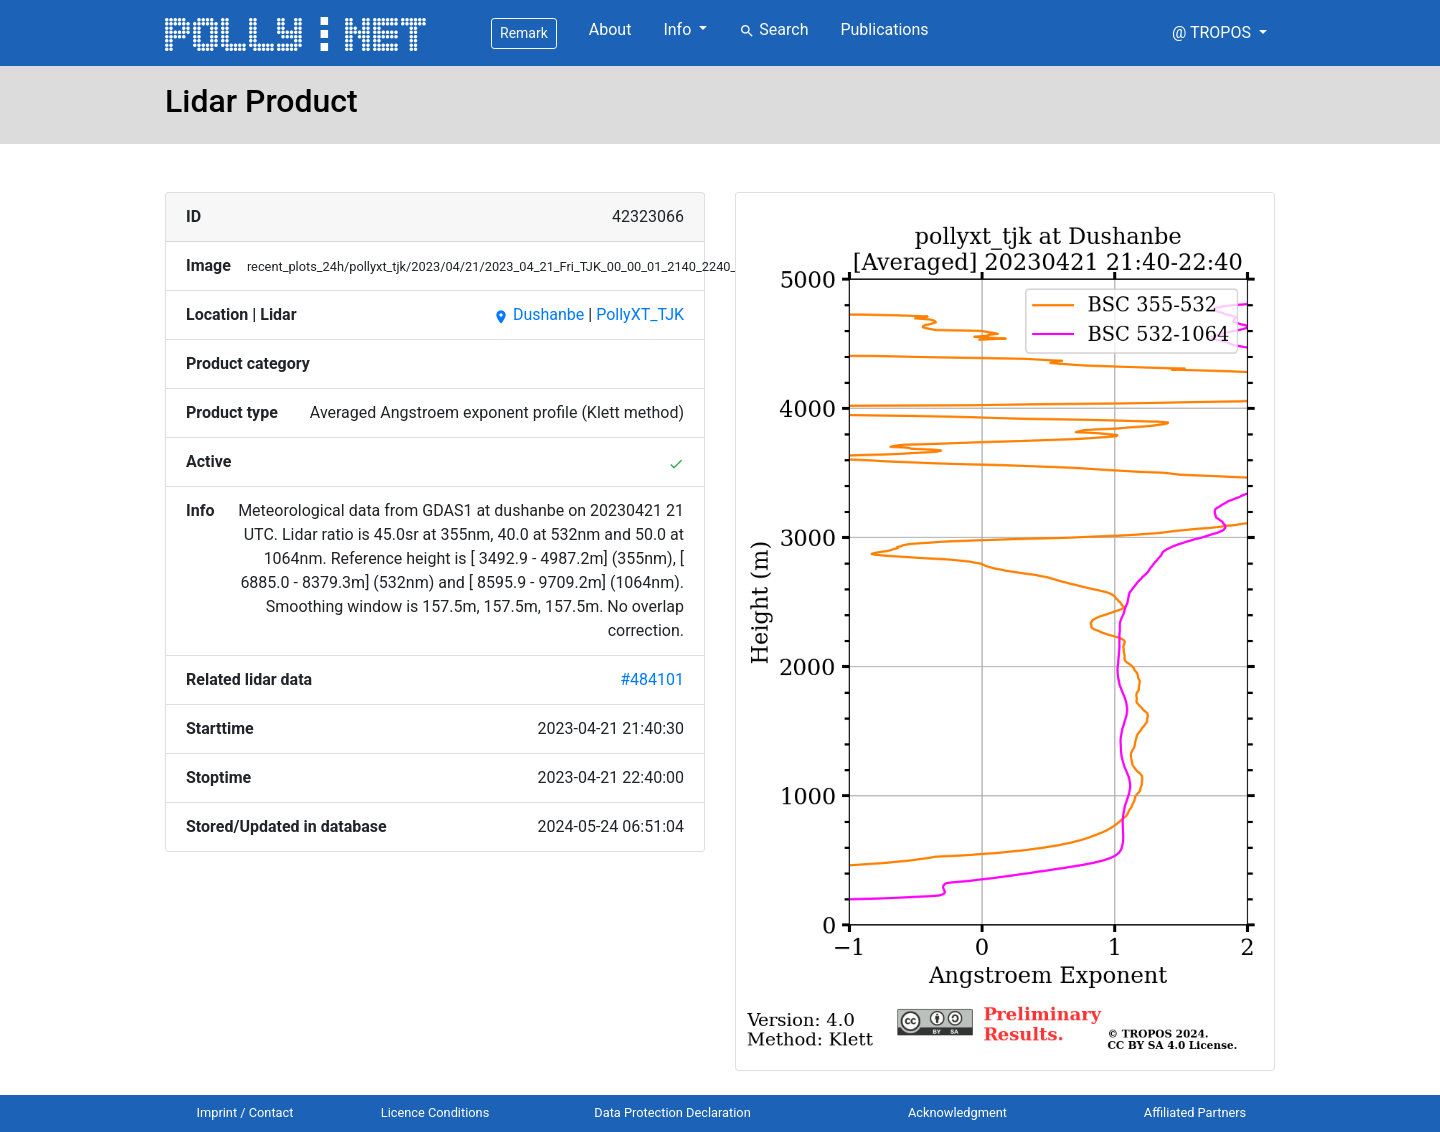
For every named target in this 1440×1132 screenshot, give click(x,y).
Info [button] (679, 29)
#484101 (652, 679)
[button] (1219, 33)
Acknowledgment (957, 1112)
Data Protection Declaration (672, 1112)
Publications (884, 29)
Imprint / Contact (245, 1112)
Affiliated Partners (1195, 1112)
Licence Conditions (435, 1112)
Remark (524, 33)
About (610, 29)
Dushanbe (538, 314)
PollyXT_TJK (640, 314)
